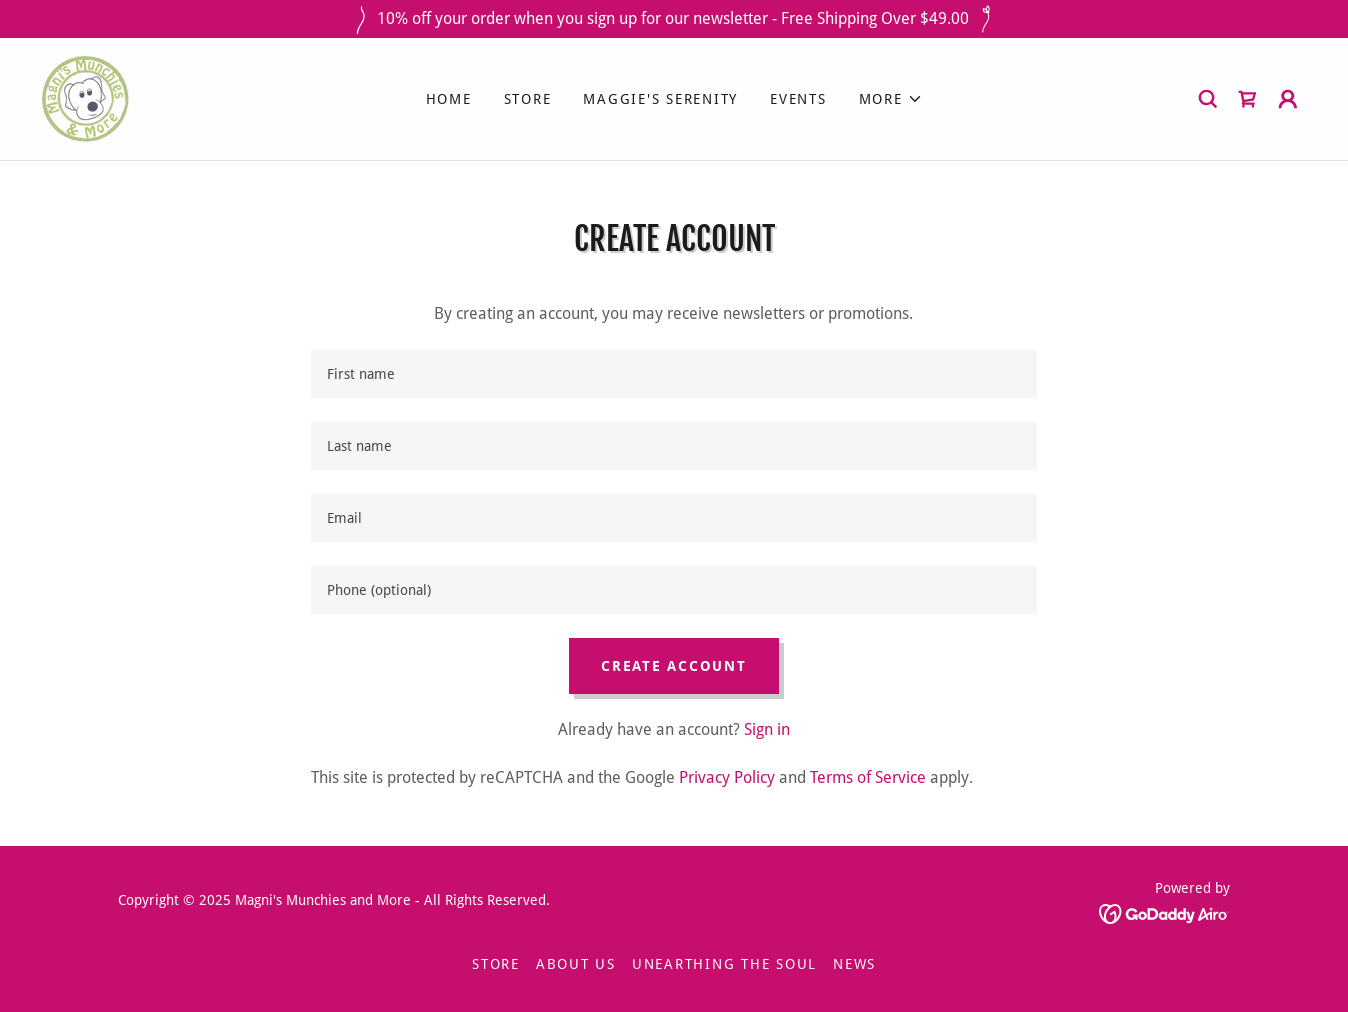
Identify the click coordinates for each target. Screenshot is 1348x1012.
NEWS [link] (854, 964)
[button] (891, 99)
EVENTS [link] (798, 99)
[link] (85, 97)
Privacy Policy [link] (727, 777)
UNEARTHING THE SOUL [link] (724, 964)
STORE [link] (528, 99)
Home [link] (449, 99)
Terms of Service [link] (868, 777)
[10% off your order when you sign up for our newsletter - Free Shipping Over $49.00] (674, 19)
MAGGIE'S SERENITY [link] (660, 99)
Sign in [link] (767, 729)
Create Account (674, 666)
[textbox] (673, 374)
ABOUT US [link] (576, 964)
